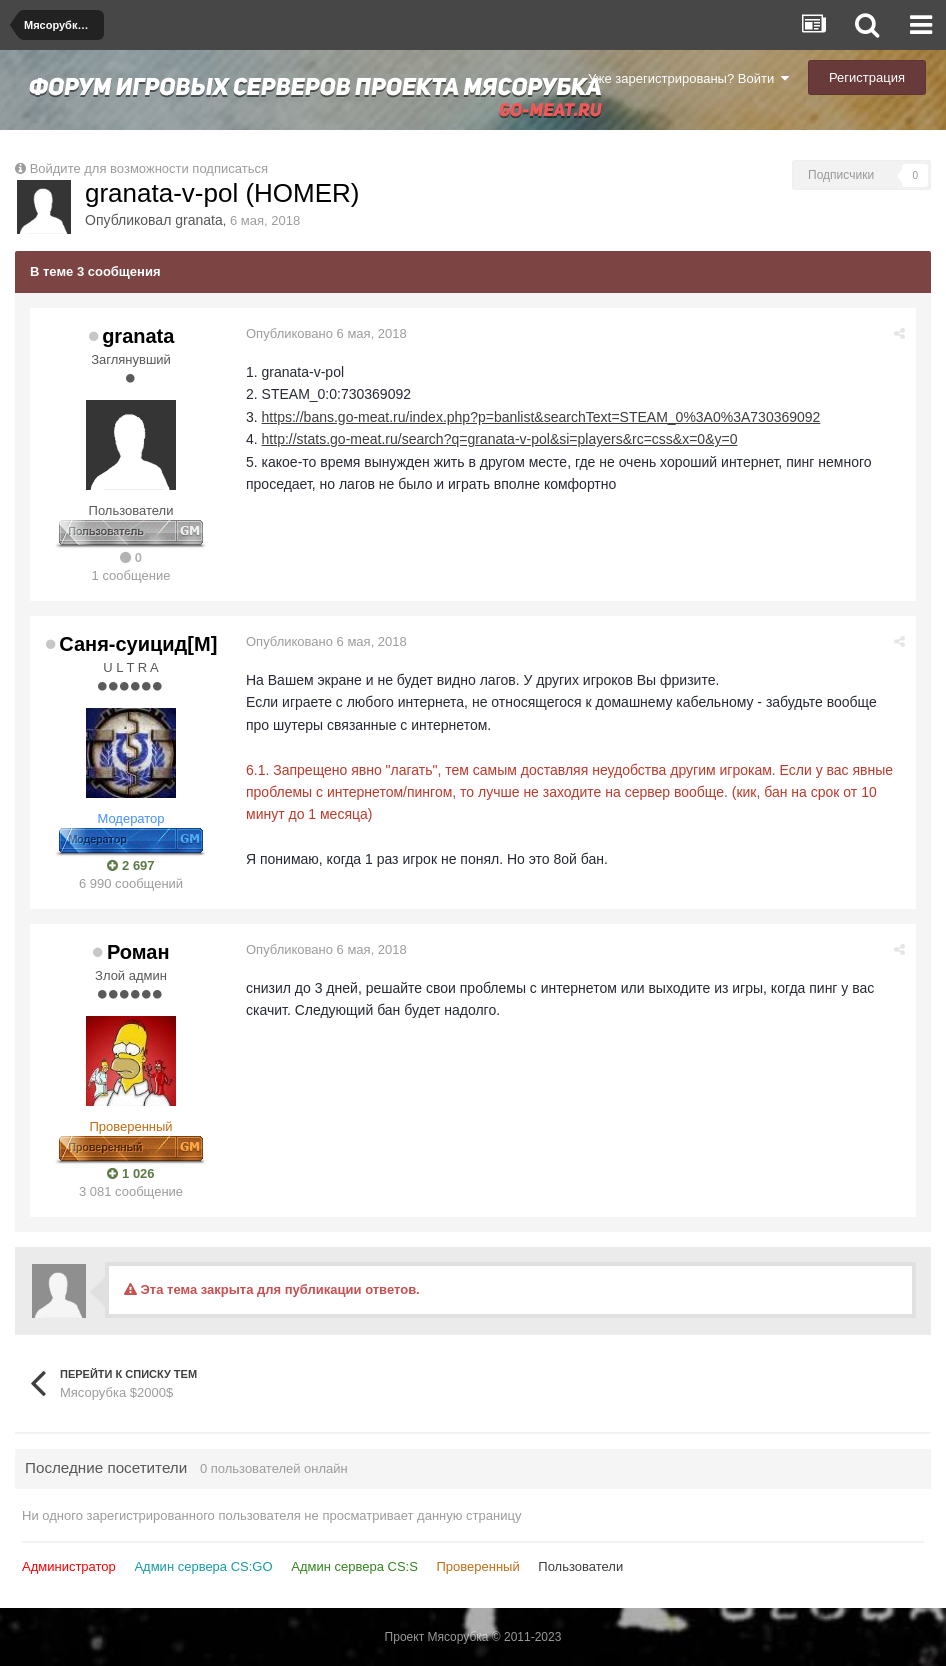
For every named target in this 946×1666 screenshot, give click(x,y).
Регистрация (867, 77)
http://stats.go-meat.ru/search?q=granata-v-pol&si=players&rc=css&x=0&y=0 (500, 439)
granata (198, 220)
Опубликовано (326, 333)
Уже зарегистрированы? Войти (688, 78)
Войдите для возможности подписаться (149, 168)
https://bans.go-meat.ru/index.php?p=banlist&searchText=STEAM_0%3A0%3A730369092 (541, 417)
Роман (138, 952)
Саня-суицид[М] (138, 644)
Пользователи (580, 1566)
